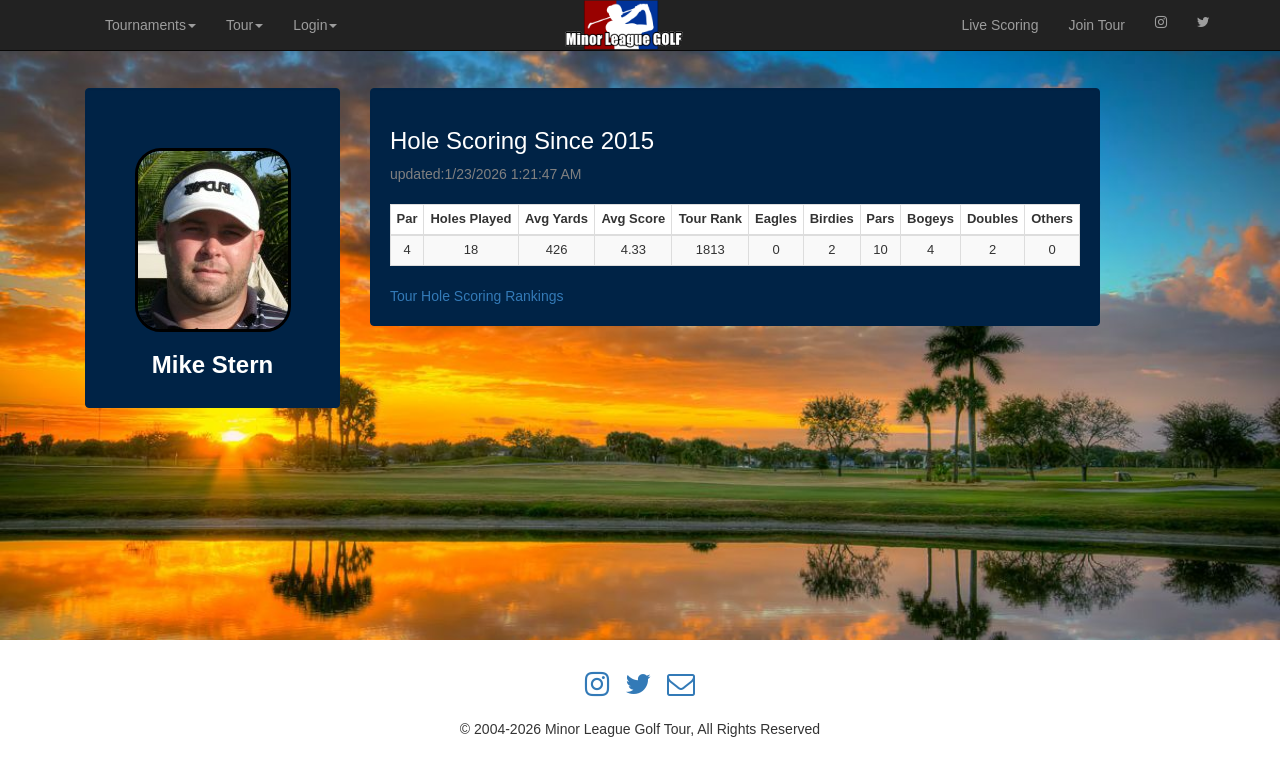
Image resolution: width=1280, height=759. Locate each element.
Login (315, 25)
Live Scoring (999, 25)
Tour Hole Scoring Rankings (477, 296)
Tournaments (150, 25)
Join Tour (1096, 25)
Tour (244, 25)
